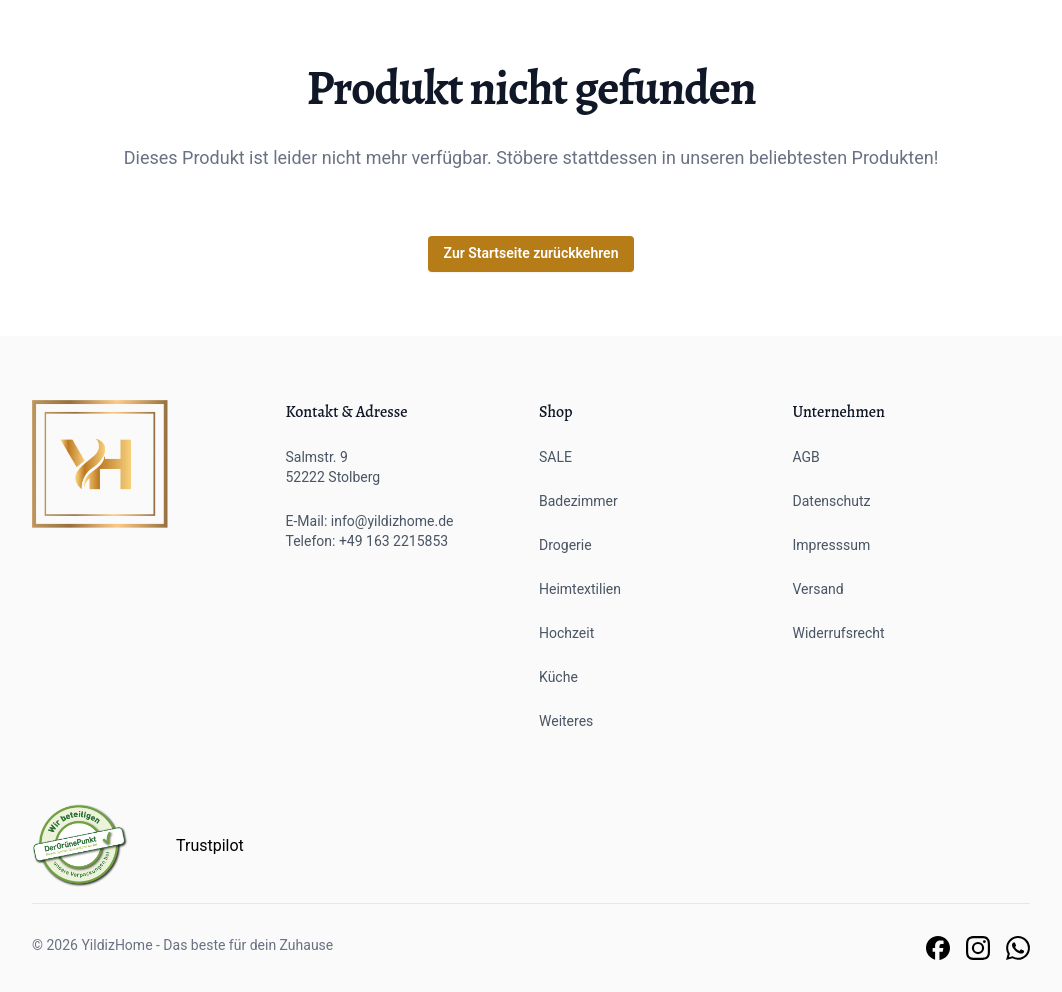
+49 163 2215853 (393, 541)
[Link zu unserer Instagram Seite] (978, 948)
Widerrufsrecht (839, 633)
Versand (818, 589)
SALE (555, 457)
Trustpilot (210, 845)
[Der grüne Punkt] (80, 845)
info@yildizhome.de (392, 521)
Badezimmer (578, 501)
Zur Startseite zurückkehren (531, 253)
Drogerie (565, 545)
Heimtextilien (580, 589)
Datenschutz (832, 501)
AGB (806, 457)
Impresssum (832, 545)
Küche (558, 677)
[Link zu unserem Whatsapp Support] (1018, 948)
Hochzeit (566, 633)
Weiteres (566, 721)
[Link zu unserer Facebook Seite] (938, 948)
